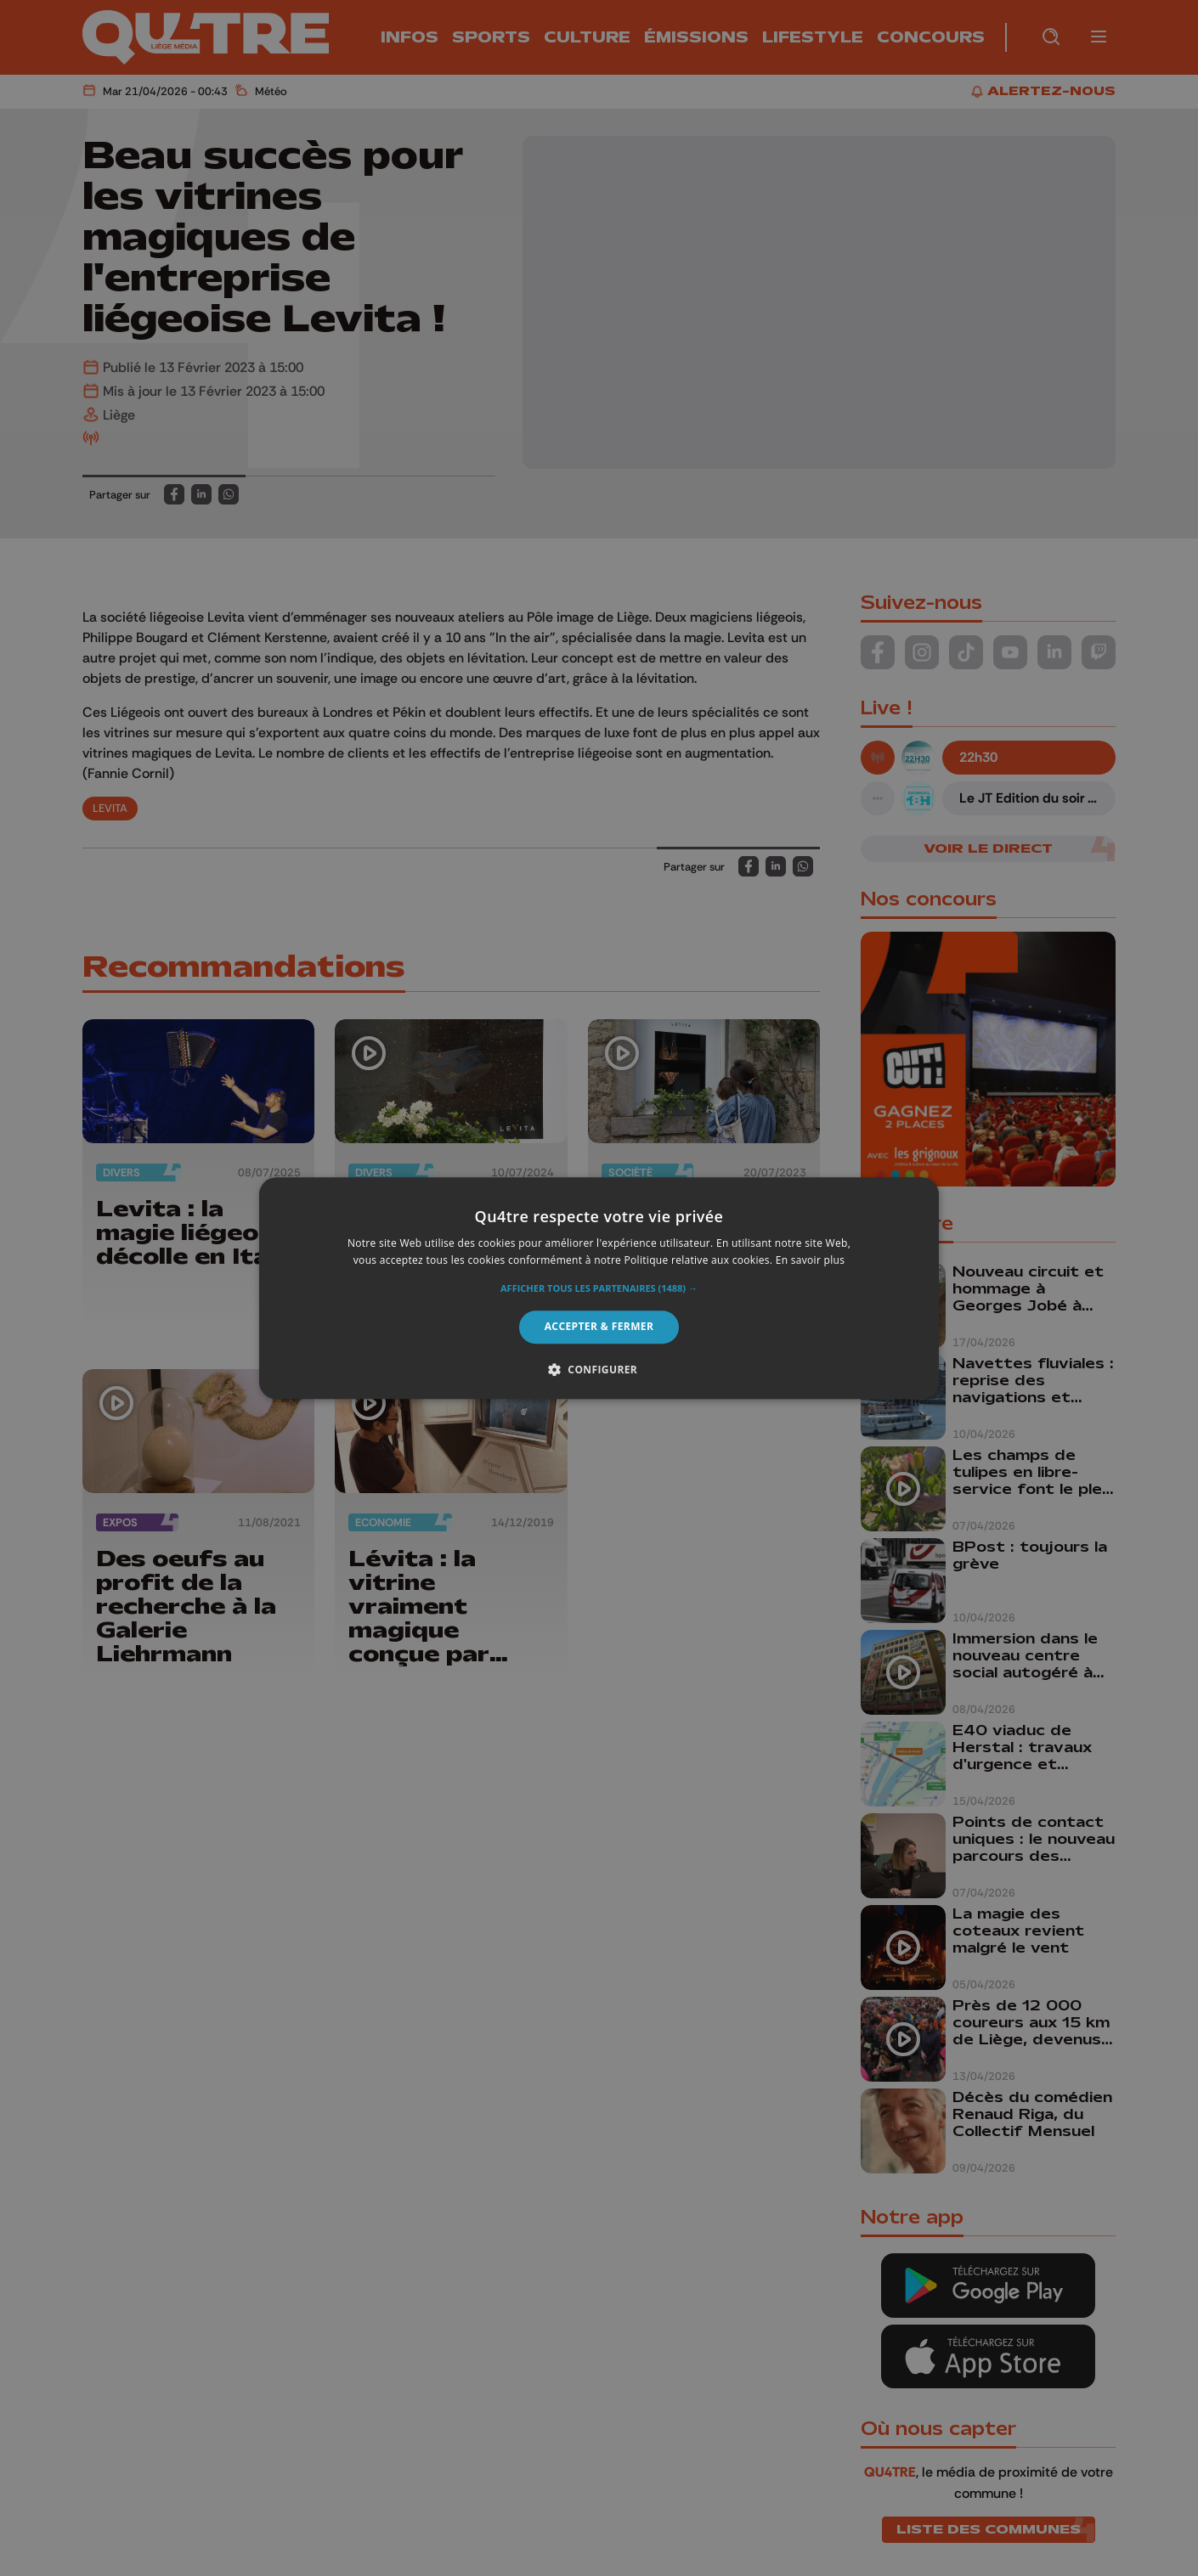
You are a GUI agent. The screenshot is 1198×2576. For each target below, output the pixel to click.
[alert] (599, 1288)
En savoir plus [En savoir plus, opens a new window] (810, 1260)
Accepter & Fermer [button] (599, 1327)
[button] (599, 1289)
